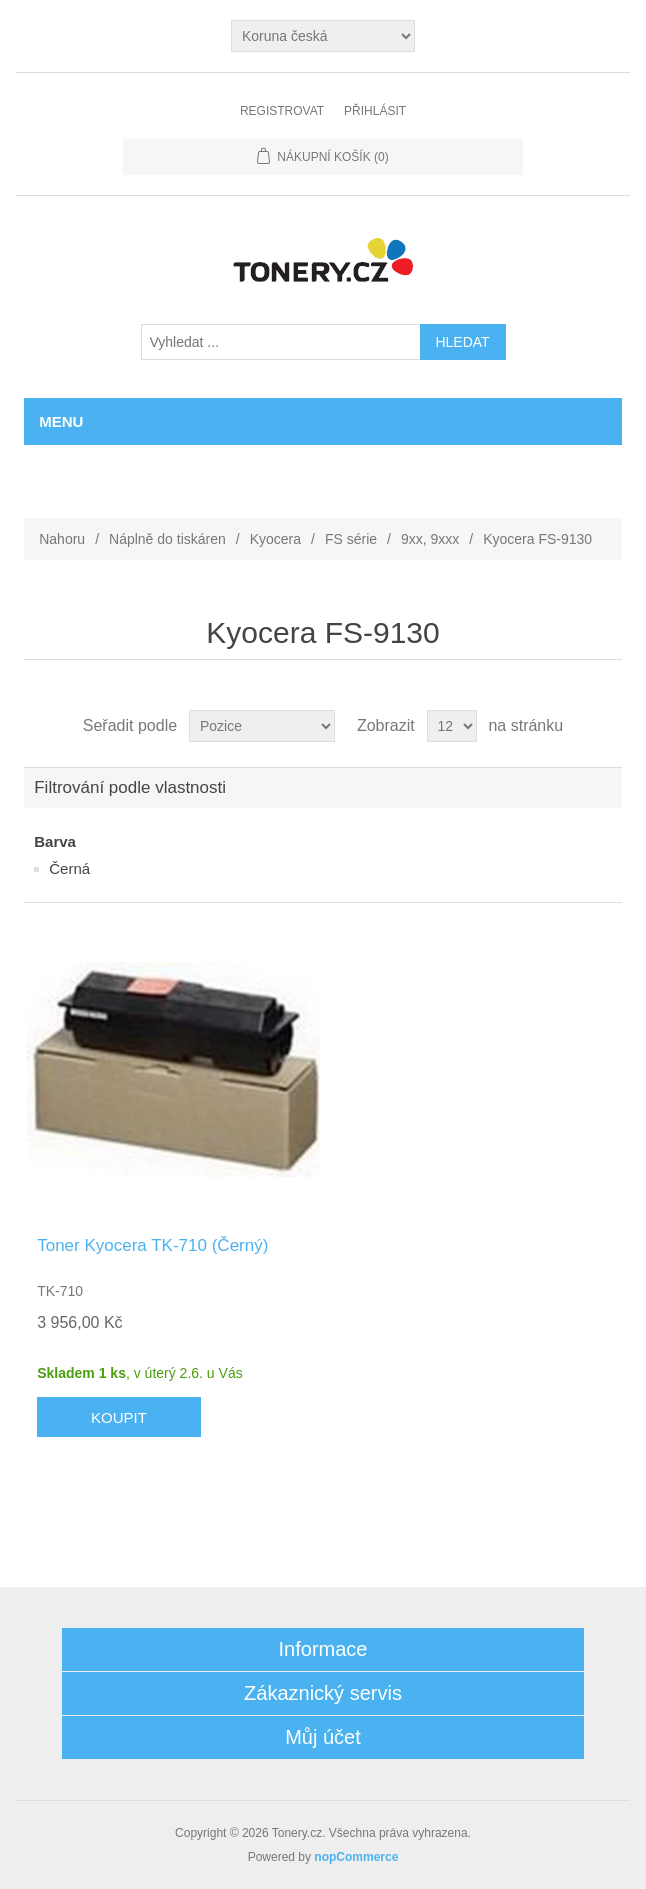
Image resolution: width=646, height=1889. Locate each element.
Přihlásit (375, 111)
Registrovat (282, 111)
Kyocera (275, 539)
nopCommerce (356, 1857)
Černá (69, 868)
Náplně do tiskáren (167, 539)
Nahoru (62, 539)
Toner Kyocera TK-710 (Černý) (152, 1245)
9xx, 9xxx (430, 539)
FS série (351, 539)
